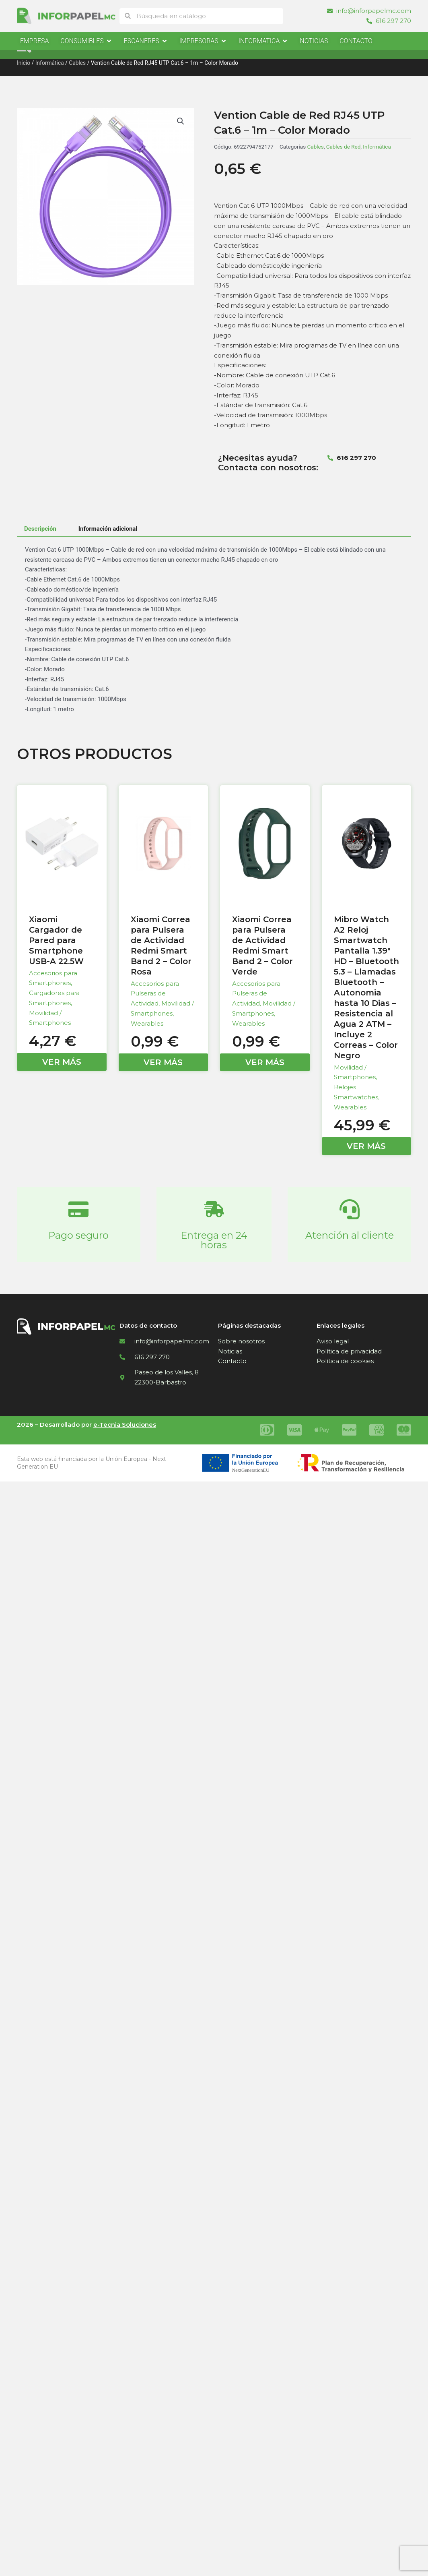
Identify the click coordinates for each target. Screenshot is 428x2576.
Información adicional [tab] (108, 528)
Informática (49, 63)
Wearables (147, 1023)
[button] (180, 121)
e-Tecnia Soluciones (124, 1424)
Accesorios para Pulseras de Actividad (155, 994)
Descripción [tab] (40, 528)
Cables (77, 63)
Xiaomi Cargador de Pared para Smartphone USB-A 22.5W (56, 940)
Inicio (23, 63)
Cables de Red (343, 146)
